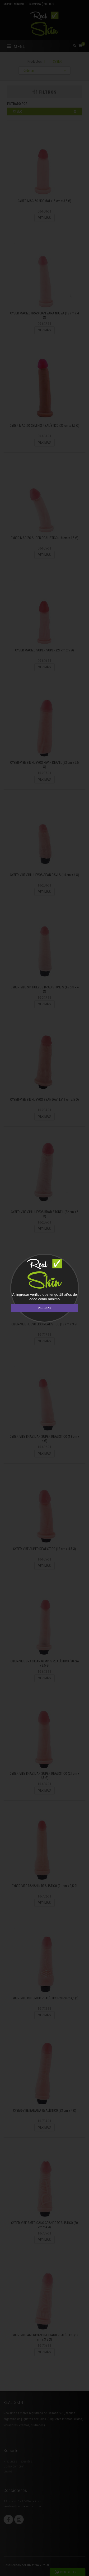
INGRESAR (44, 1307)
